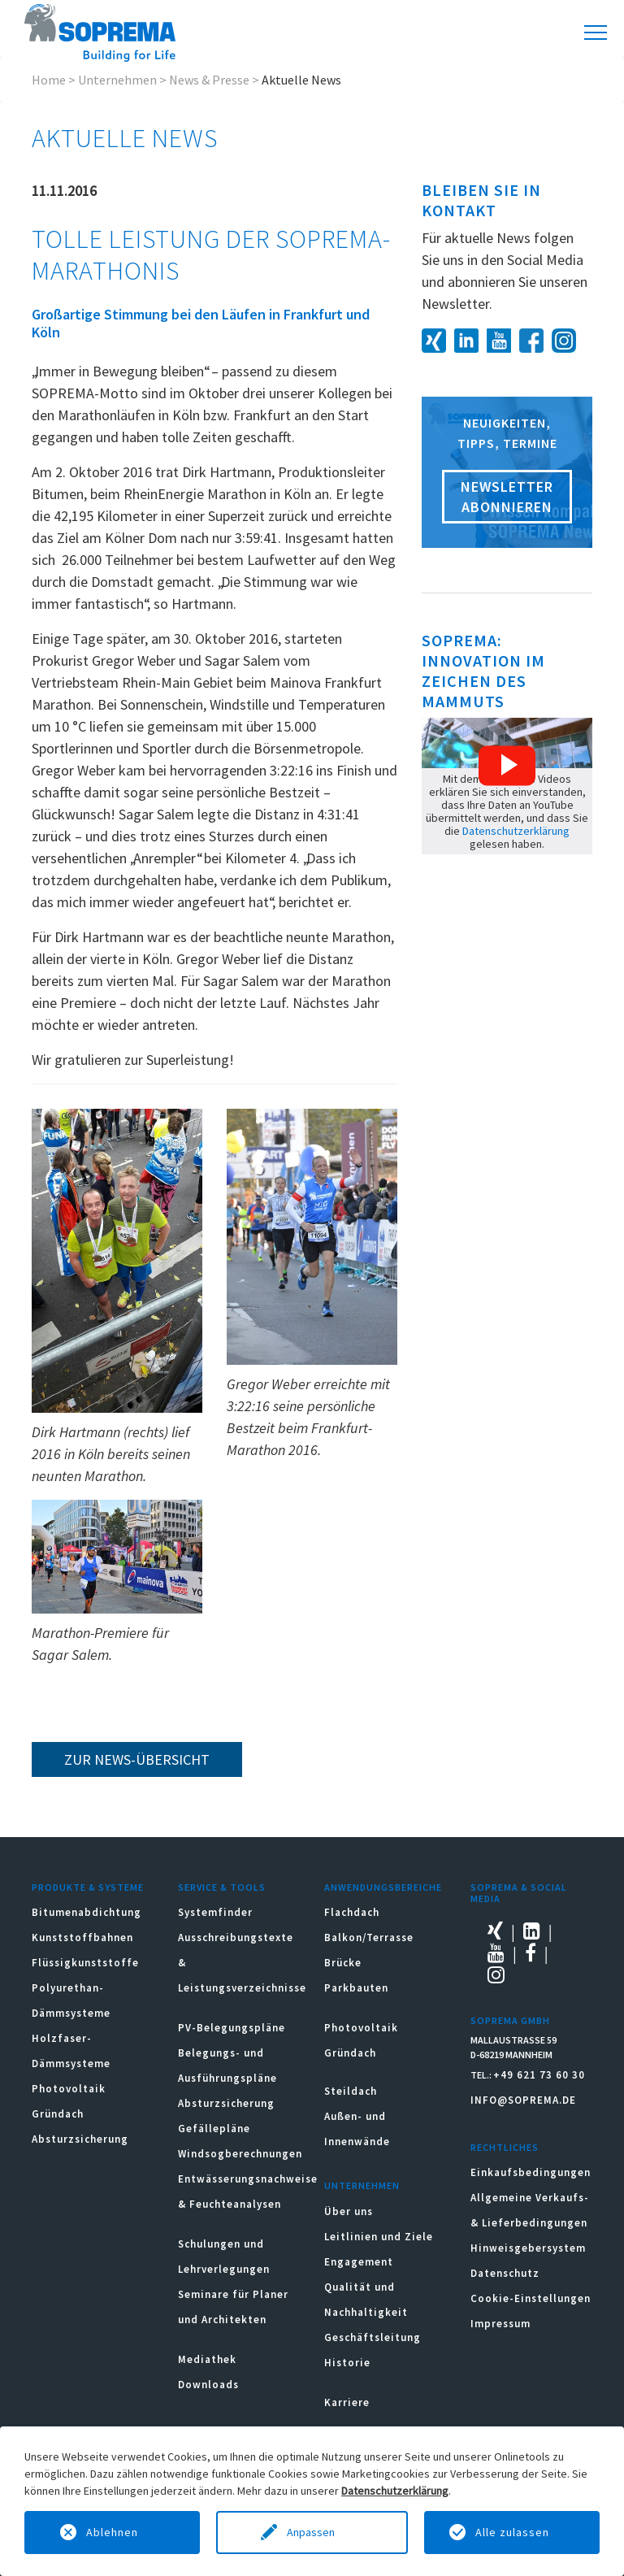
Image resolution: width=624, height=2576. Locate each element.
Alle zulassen (512, 2532)
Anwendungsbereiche (383, 1887)
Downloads (208, 2384)
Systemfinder (215, 1912)
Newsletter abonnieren (507, 496)
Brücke (343, 1963)
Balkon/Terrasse (369, 1937)
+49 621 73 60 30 (539, 2075)
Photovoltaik (69, 2089)
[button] (507, 765)
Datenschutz (505, 2273)
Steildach (350, 2091)
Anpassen (312, 2532)
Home (49, 80)
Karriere (347, 2402)
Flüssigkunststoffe (85, 1963)
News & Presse (209, 80)
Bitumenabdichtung (86, 1912)
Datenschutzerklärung (516, 830)
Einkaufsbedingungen (530, 2172)
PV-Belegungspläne (231, 2028)
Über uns (348, 2211)
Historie (347, 2363)
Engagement (358, 2262)
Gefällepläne (214, 2128)
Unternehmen (117, 80)
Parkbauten (356, 1988)
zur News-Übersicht (137, 1759)
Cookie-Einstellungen (530, 2298)
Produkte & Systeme (88, 1887)
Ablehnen (112, 2532)
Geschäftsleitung (372, 2337)
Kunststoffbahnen (82, 1937)
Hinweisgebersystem (528, 2248)
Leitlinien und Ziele (378, 2237)
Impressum (500, 2324)
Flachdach (351, 1912)
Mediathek (207, 2359)
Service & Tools (222, 1887)
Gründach (58, 2114)
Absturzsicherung (80, 2139)
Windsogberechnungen (240, 2154)
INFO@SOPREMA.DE (523, 2100)
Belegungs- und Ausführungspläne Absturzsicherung (227, 2078)
